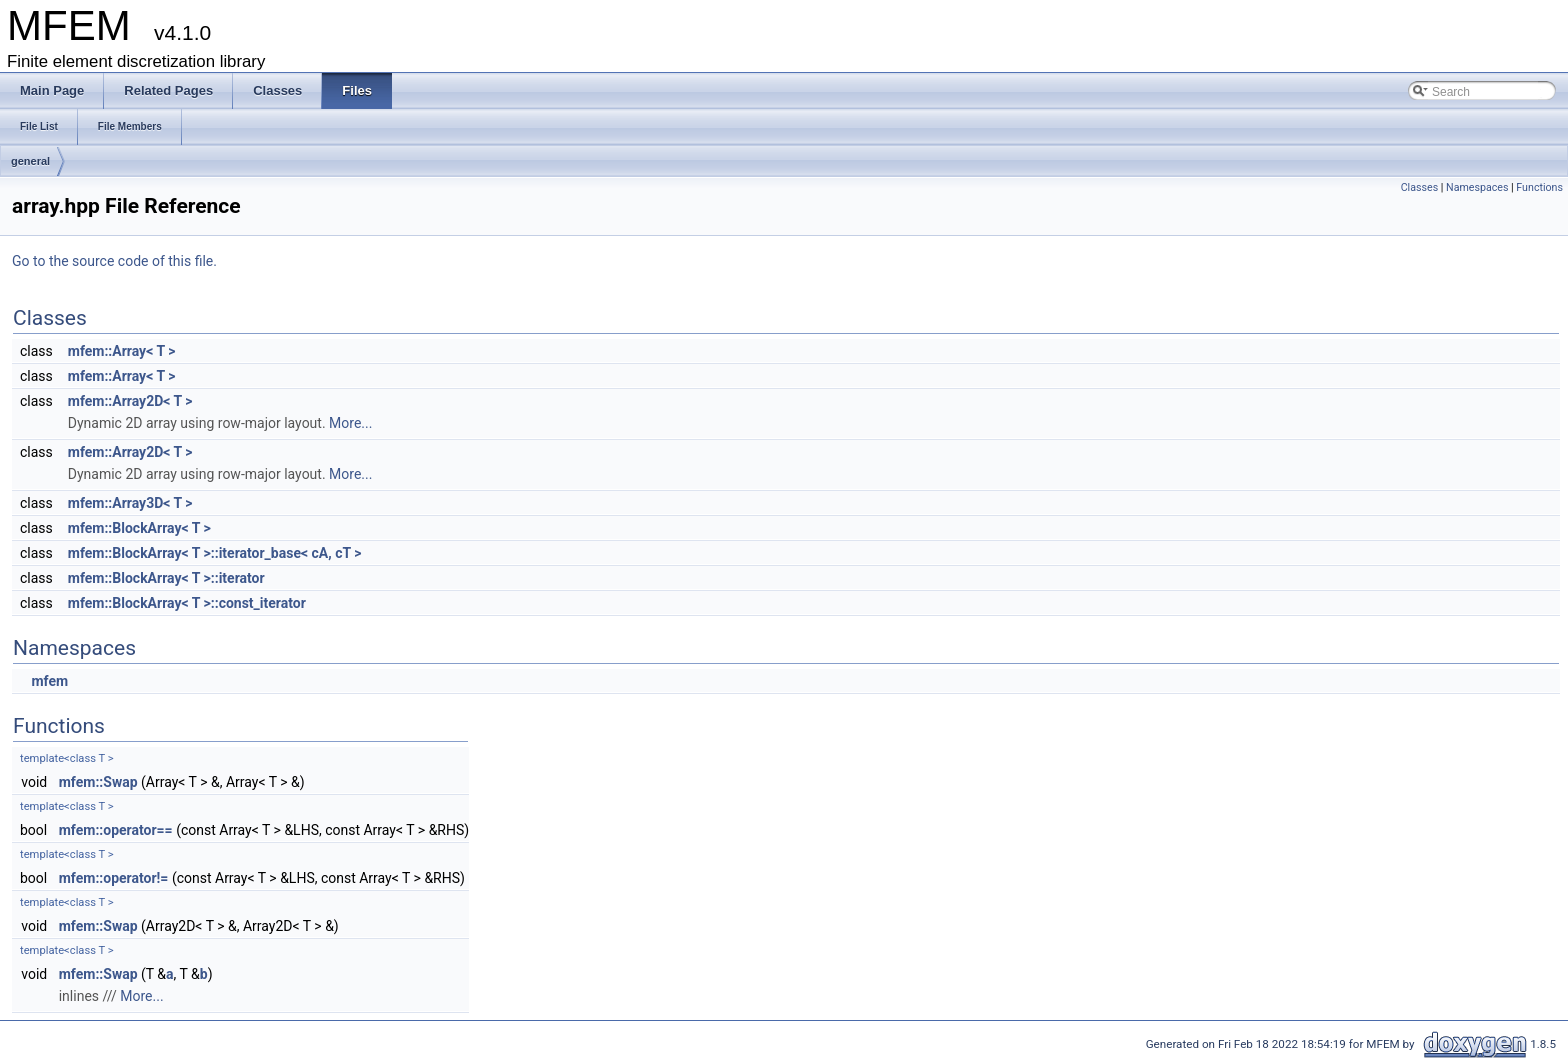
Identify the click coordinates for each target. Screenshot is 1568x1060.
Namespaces (1477, 187)
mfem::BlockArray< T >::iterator (166, 578)
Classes (1419, 187)
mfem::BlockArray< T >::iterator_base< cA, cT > (215, 553)
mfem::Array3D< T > (130, 503)
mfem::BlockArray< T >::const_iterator (187, 603)
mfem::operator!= (114, 878)
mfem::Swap (98, 782)
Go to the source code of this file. (114, 261)
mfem (49, 681)
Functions (1539, 187)
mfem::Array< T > (122, 351)
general (30, 161)
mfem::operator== (116, 830)
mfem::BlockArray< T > (139, 528)
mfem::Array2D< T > (130, 401)
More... (350, 423)
